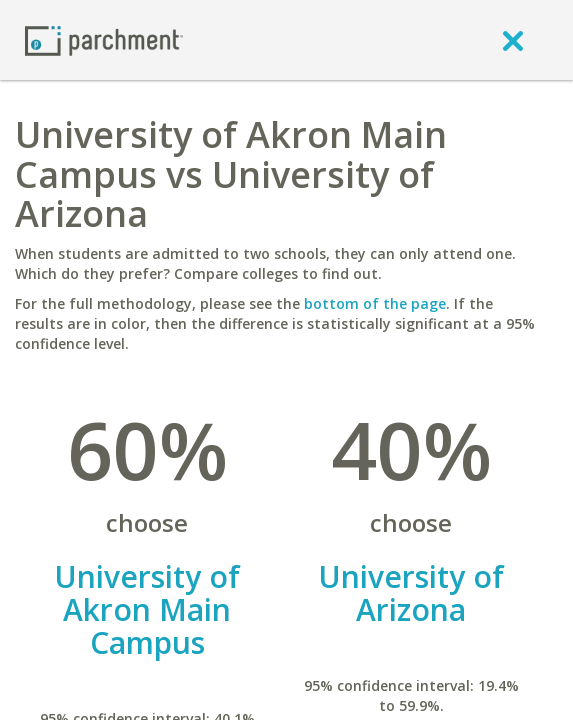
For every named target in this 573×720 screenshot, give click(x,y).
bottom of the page (375, 303)
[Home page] (104, 39)
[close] (513, 40)
